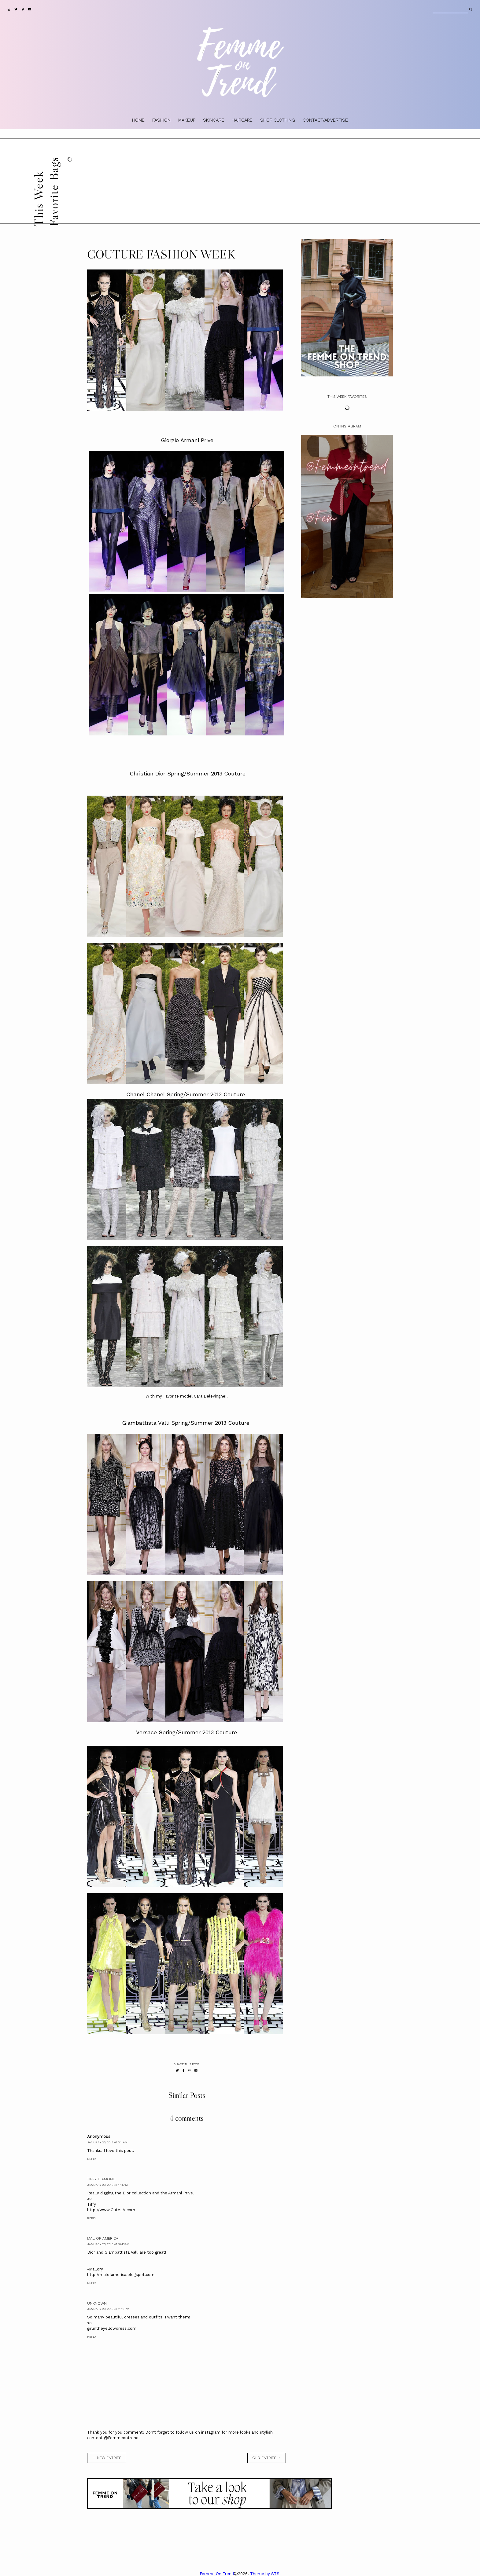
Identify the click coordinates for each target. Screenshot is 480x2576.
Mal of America (102, 2238)
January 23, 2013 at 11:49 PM (108, 2308)
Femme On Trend (217, 2573)
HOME (138, 120)
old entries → (266, 2458)
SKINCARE (213, 120)
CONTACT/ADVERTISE (325, 120)
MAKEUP (186, 120)
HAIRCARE (242, 120)
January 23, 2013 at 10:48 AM (108, 2244)
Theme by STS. (265, 2573)
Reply (91, 2158)
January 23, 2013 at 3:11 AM (107, 2142)
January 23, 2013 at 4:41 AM (107, 2184)
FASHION (161, 120)
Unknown (97, 2303)
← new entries (106, 2458)
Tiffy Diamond (101, 2179)
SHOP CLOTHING (277, 120)
